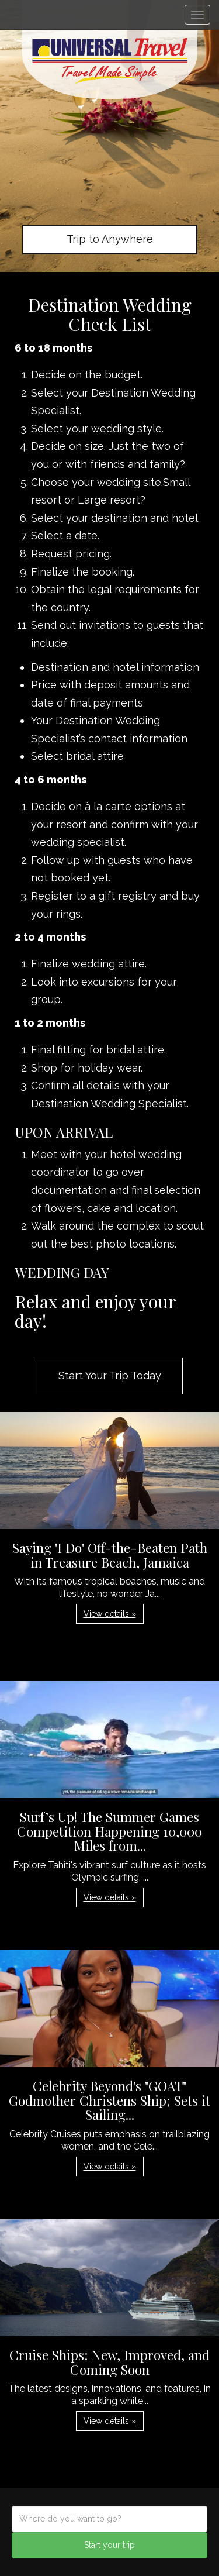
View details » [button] (110, 1613)
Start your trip (109, 2545)
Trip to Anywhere (110, 239)
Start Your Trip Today (109, 1375)
